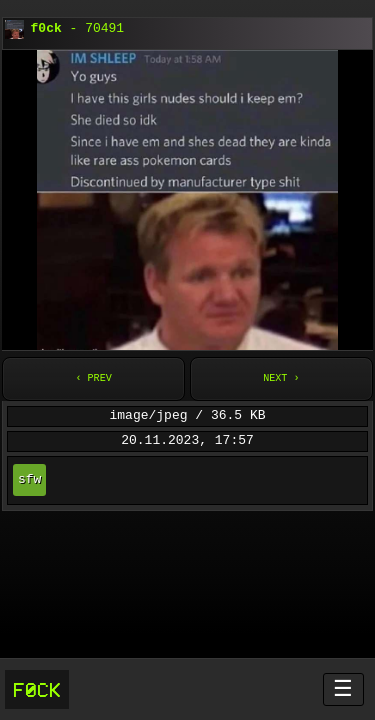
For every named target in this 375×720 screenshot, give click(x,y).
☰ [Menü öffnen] (343, 688)
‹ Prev (93, 379)
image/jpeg (148, 416)
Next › (281, 379)
